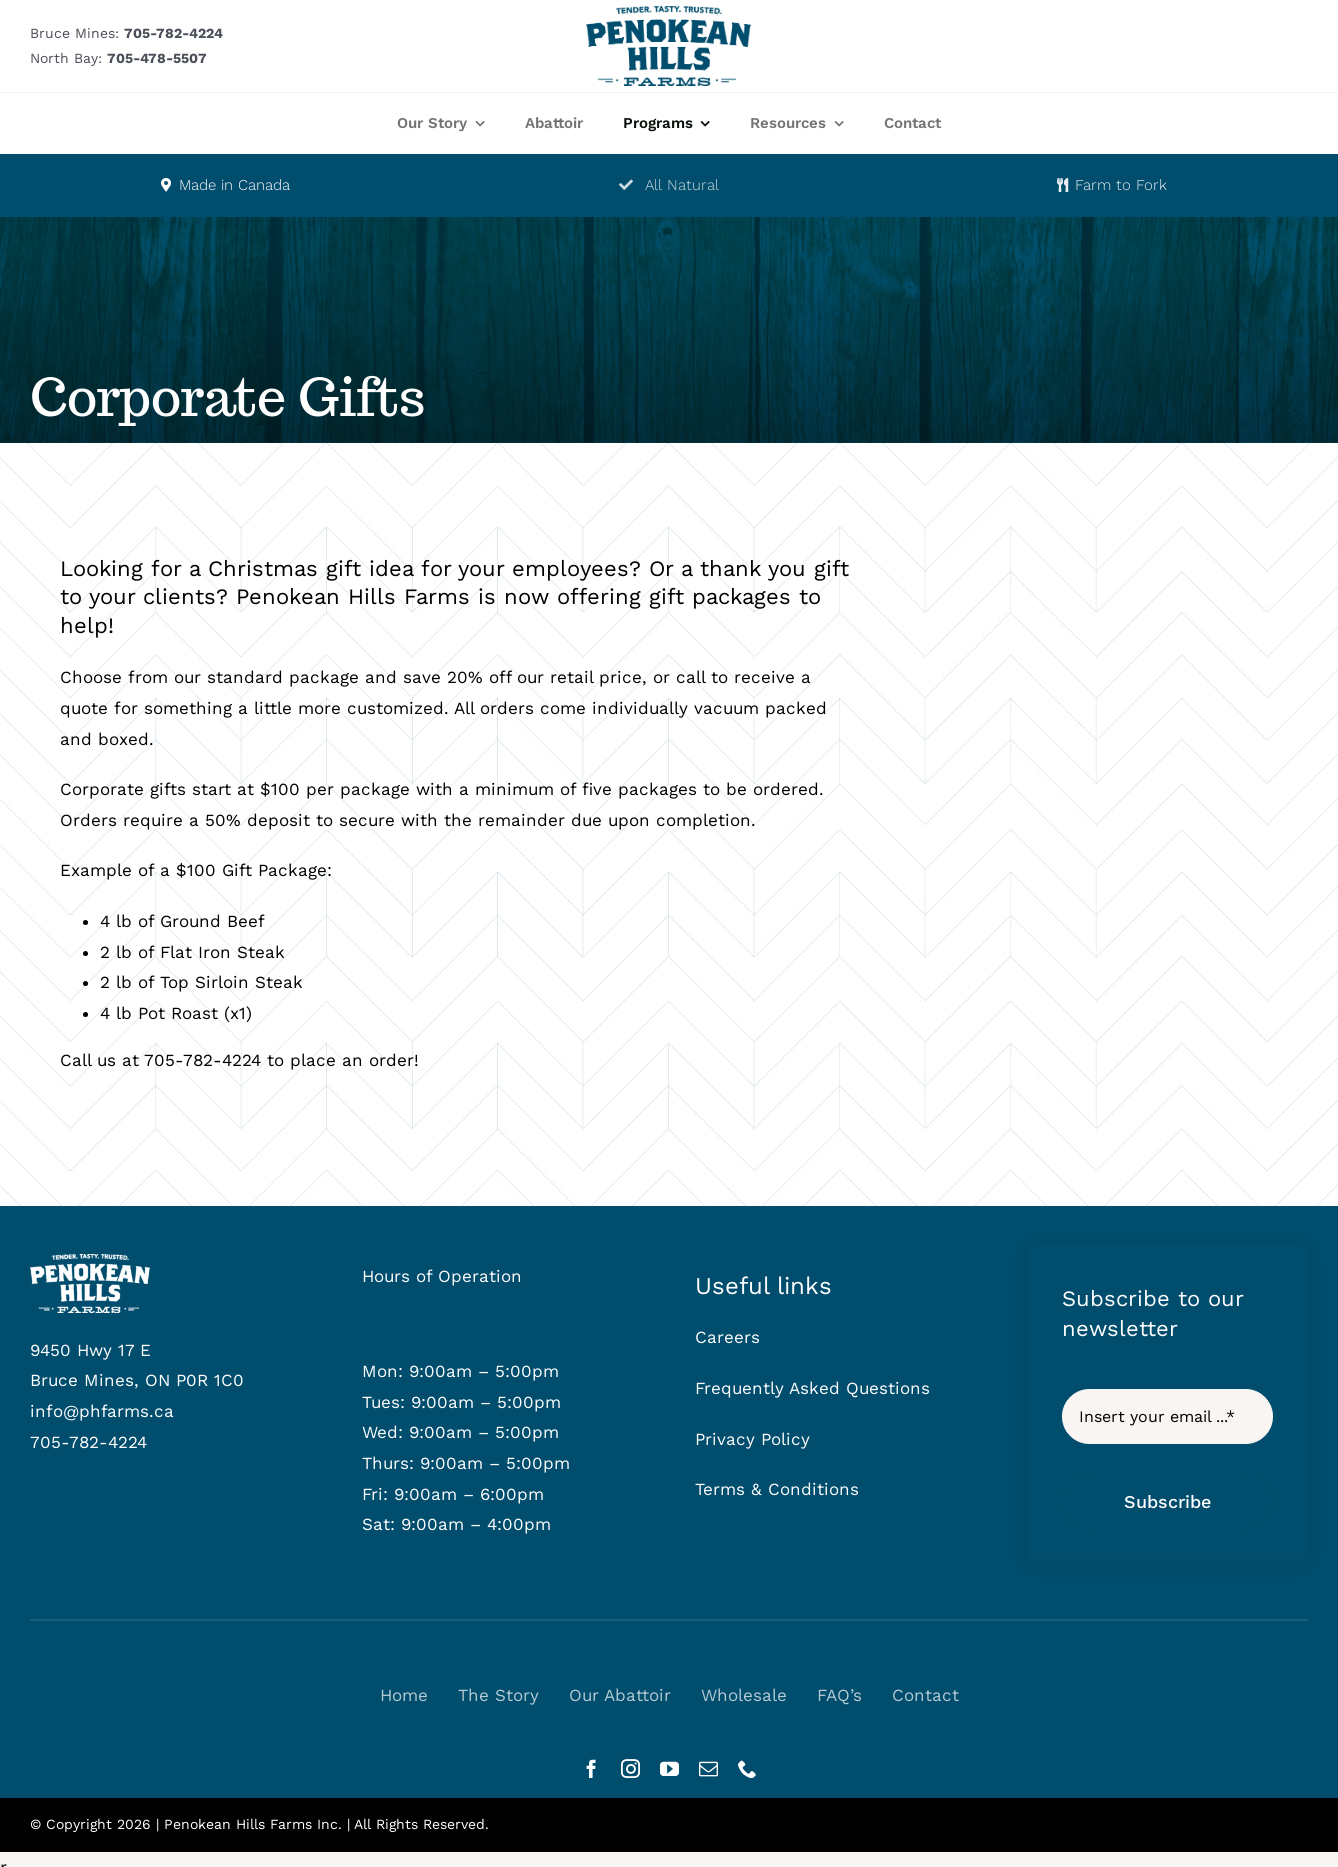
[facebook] (591, 1768)
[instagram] (630, 1768)
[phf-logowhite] (90, 1262)
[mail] (708, 1768)
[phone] (747, 1768)
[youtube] (669, 1768)
